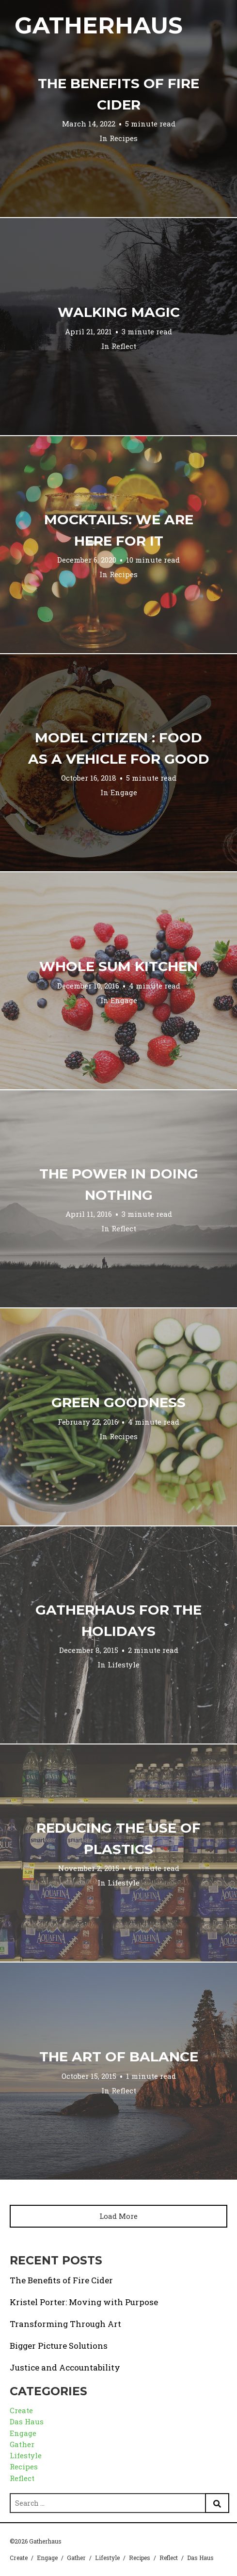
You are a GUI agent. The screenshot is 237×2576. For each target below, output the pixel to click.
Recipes (124, 138)
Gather (22, 2444)
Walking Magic (119, 312)
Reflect (123, 345)
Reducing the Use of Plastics (118, 1838)
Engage (124, 792)
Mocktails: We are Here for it (118, 530)
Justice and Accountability (65, 2367)
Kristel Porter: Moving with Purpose (84, 2302)
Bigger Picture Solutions (59, 2345)
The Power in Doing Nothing (118, 1184)
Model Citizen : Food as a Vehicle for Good (118, 748)
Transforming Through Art (65, 2323)
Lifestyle (124, 1664)
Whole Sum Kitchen (118, 966)
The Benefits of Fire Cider (118, 94)
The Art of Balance (118, 2056)
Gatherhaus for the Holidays (118, 1620)
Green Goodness (118, 1402)
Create (21, 2410)
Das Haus (27, 2421)
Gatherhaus (99, 25)
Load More (118, 2216)
